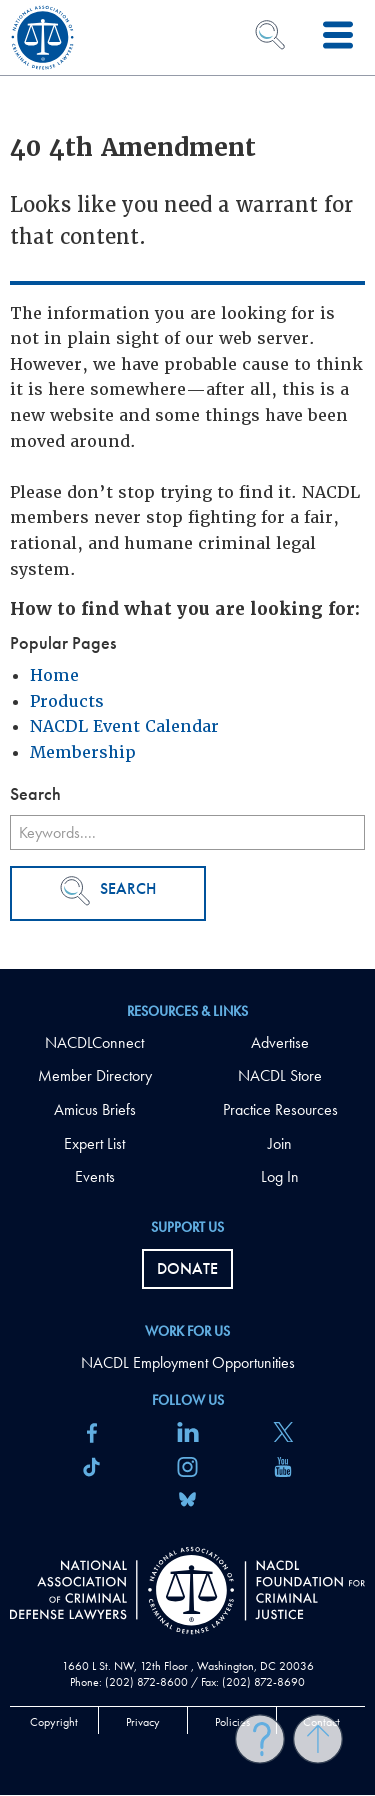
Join (280, 1143)
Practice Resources (280, 1109)
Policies (232, 1722)
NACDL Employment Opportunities (188, 1362)
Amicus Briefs (95, 1109)
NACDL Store (280, 1075)
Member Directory (95, 1075)
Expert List (94, 1143)
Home (54, 675)
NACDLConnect (94, 1042)
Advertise (280, 1042)
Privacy (143, 1722)
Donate (187, 1268)
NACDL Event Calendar (124, 726)
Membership (83, 752)
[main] (187, 484)
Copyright (54, 1722)
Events (95, 1176)
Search (108, 891)
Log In (280, 1176)
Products (67, 701)
